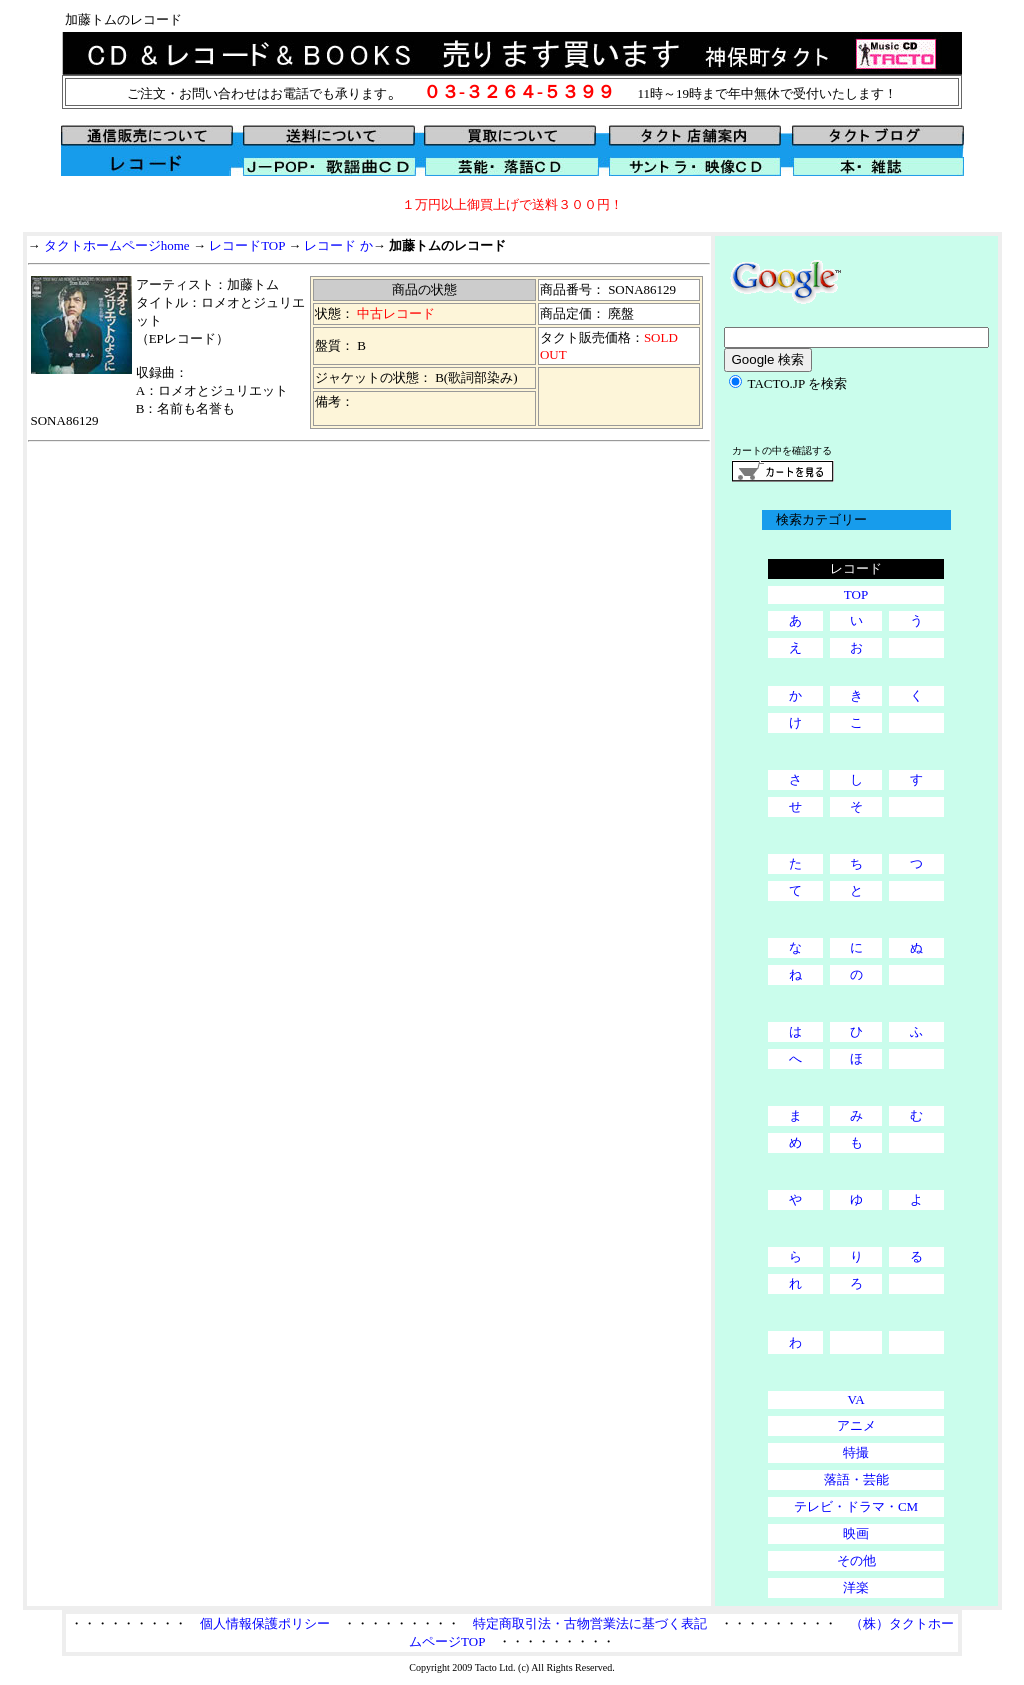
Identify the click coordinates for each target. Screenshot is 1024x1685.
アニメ (856, 1425)
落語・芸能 (856, 1479)
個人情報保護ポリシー (265, 1623)
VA (855, 1399)
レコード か (338, 245)
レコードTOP (247, 245)
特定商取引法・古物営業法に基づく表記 (590, 1623)
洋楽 (856, 1587)
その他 (856, 1560)
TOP (856, 594)
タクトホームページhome (117, 245)
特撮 (856, 1452)
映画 (856, 1533)
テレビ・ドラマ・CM (856, 1506)
